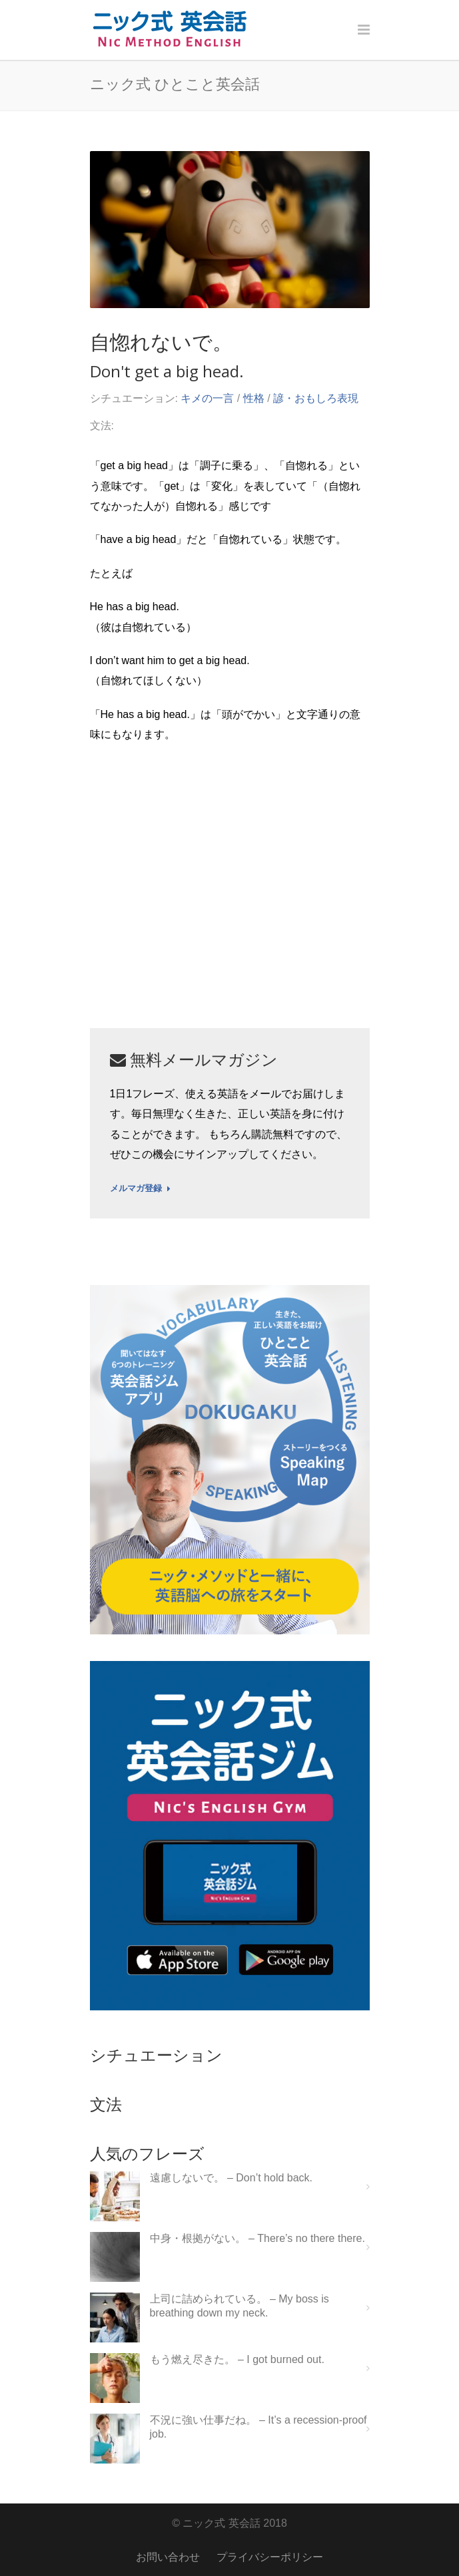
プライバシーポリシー (270, 2557)
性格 (253, 398)
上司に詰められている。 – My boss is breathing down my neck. (239, 2305)
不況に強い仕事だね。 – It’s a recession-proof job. (258, 2427)
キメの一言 (207, 398)
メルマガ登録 (140, 1188)
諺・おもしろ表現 (315, 398)
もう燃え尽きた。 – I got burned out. (237, 2359)
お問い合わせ (168, 2557)
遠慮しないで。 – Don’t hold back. (231, 2177)
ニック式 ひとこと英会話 (175, 83)
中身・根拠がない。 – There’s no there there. (257, 2238)
